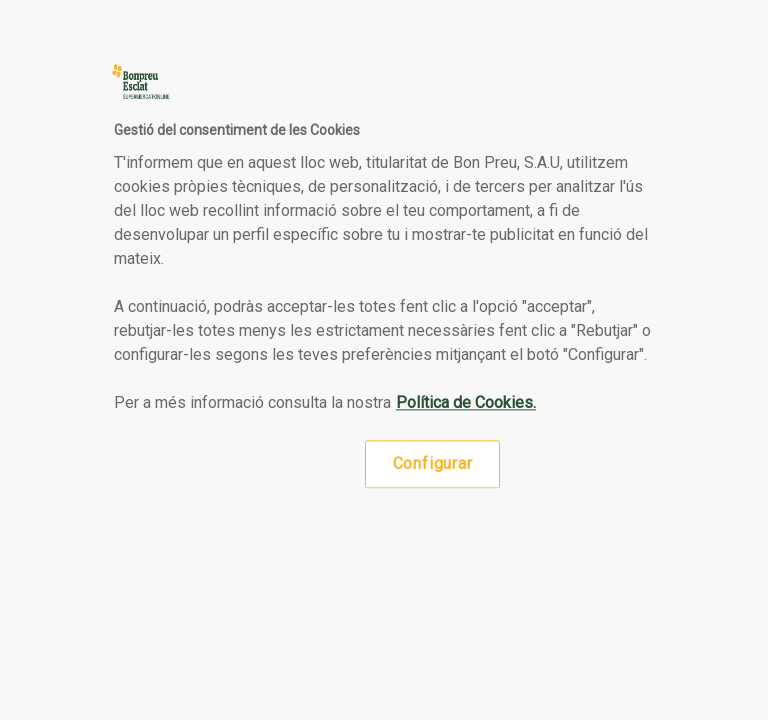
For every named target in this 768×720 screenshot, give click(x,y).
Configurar (433, 463)
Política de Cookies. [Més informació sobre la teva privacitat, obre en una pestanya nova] (466, 402)
